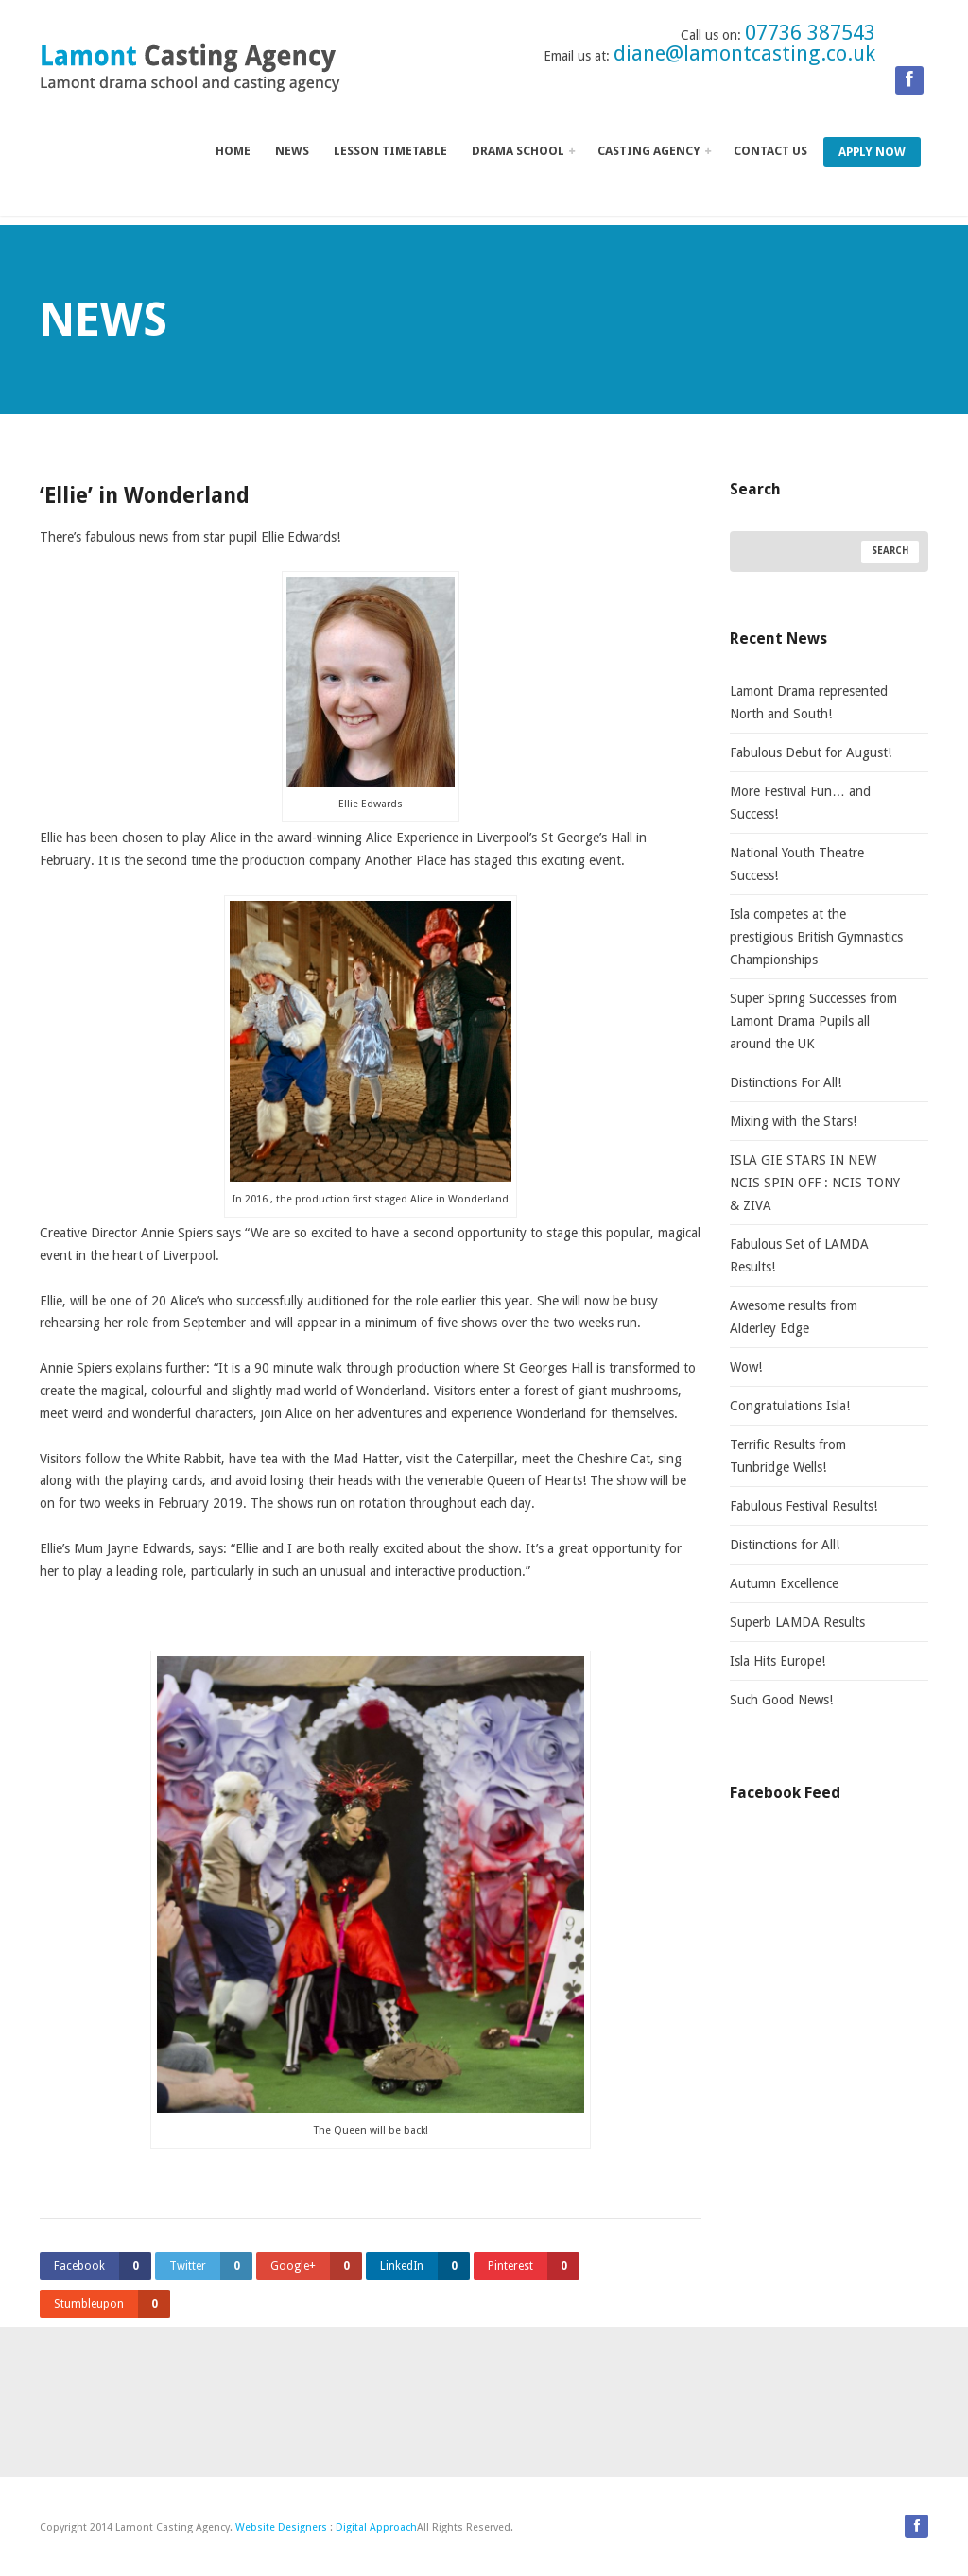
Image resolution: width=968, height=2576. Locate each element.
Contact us (770, 151)
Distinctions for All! (784, 1544)
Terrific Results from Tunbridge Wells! (788, 1456)
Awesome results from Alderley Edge (793, 1317)
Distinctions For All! (785, 1082)
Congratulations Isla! (790, 1405)
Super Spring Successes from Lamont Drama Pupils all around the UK (813, 1021)
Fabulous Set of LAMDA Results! (799, 1255)
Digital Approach (376, 2527)
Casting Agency (654, 151)
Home (233, 151)
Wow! (746, 1366)
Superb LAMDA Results (797, 1622)
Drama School (523, 151)
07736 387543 (810, 32)
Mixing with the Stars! (793, 1121)
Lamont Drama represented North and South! (809, 702)
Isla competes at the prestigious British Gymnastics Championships (816, 937)
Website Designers (281, 2527)
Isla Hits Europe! (777, 1660)
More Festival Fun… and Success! (800, 802)
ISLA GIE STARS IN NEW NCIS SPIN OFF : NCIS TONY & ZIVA (815, 1182)
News (292, 151)
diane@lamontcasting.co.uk (744, 53)
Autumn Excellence (784, 1583)
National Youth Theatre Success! (797, 864)
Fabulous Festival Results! (803, 1505)
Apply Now (872, 152)
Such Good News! (781, 1699)
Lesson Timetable (390, 151)
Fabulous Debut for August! (810, 752)
